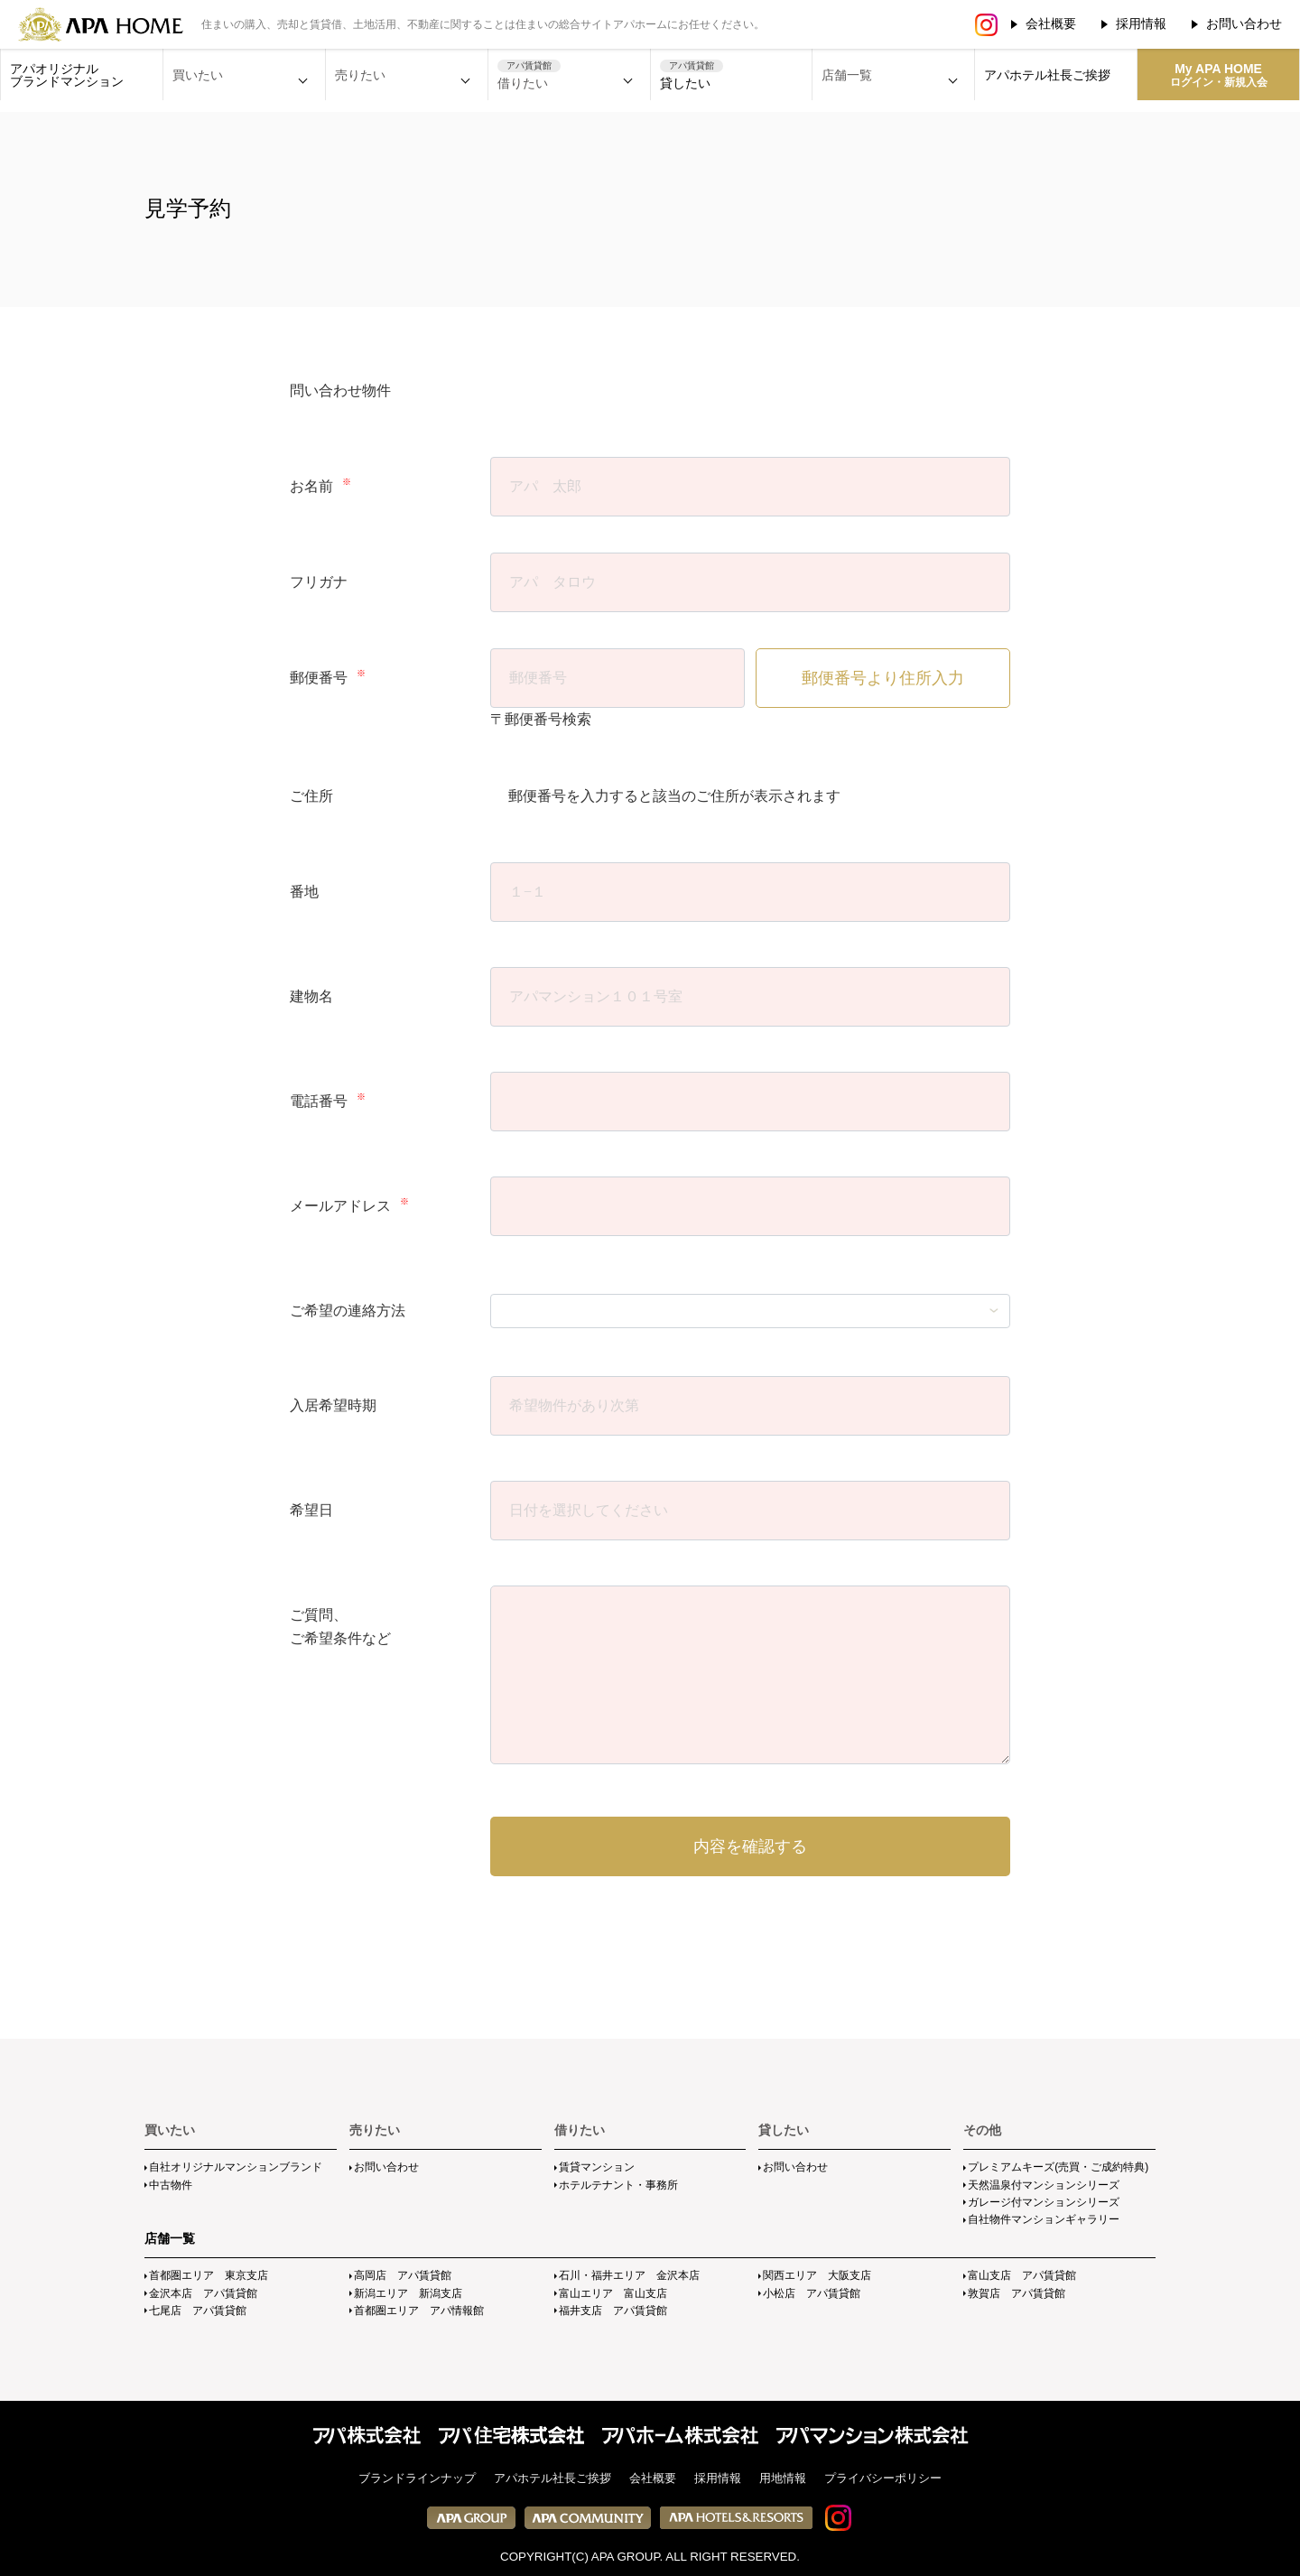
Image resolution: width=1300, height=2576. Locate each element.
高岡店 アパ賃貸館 (402, 2275)
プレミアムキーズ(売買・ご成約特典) (1058, 2167)
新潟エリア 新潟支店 (408, 2293)
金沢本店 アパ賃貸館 (203, 2293)
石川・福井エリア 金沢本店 (629, 2275)
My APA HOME (1219, 74)
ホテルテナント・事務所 (618, 2185)
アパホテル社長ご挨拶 (1047, 75)
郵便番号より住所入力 (883, 678)
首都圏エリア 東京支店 (208, 2275)
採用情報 (1141, 23)
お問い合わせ (1244, 23)
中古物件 (170, 2185)
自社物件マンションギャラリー (1043, 2219)
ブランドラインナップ (417, 2478)
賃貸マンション (597, 2167)
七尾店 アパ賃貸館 (197, 2310)
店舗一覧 (169, 2238)
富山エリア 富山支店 (613, 2293)
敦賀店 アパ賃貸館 (1016, 2293)
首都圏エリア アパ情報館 (419, 2310)
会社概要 (1051, 23)
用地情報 (782, 2478)
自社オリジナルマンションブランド (235, 2167)
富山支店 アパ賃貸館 (1022, 2275)
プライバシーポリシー (883, 2478)
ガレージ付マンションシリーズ (1043, 2202)
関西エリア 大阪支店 (817, 2275)
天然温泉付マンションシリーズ (1043, 2185)
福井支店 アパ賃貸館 (613, 2310)
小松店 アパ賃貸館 (811, 2293)
